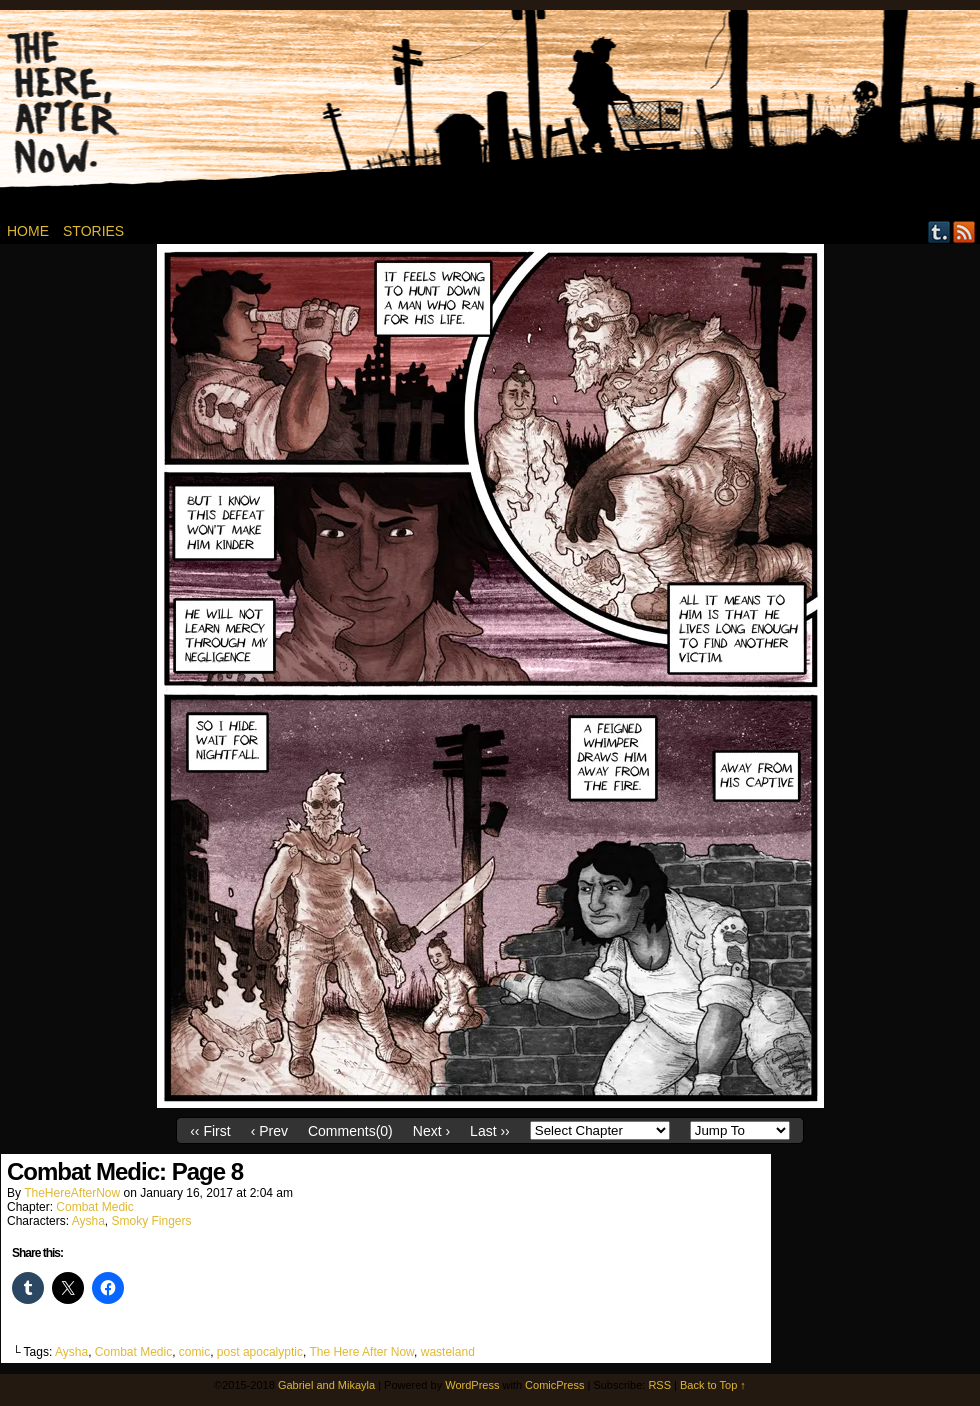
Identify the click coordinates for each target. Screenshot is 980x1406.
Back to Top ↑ (713, 1385)
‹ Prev (269, 1131)
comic (194, 1352)
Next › (431, 1131)
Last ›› (490, 1131)
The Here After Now (361, 1352)
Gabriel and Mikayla (326, 1385)
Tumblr (939, 231)
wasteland (448, 1352)
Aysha (88, 1221)
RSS (964, 231)
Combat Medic (94, 1207)
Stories (93, 231)
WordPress (472, 1385)
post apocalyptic (260, 1352)
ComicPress (554, 1385)
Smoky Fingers (152, 1221)
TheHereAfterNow (72, 1193)
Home (28, 231)
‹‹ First (210, 1131)
